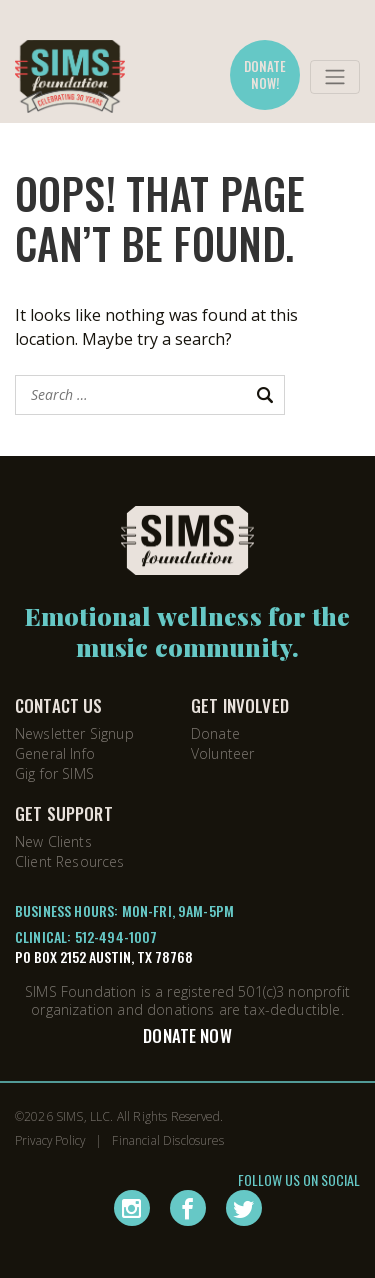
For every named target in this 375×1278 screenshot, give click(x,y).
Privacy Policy (50, 1140)
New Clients (53, 841)
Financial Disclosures (167, 1140)
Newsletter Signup (74, 733)
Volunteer (222, 753)
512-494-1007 (116, 936)
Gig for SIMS (54, 773)
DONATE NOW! (265, 74)
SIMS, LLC (83, 1116)
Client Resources (70, 861)
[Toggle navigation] (335, 77)
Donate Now (187, 1035)
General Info (55, 753)
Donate (215, 733)
